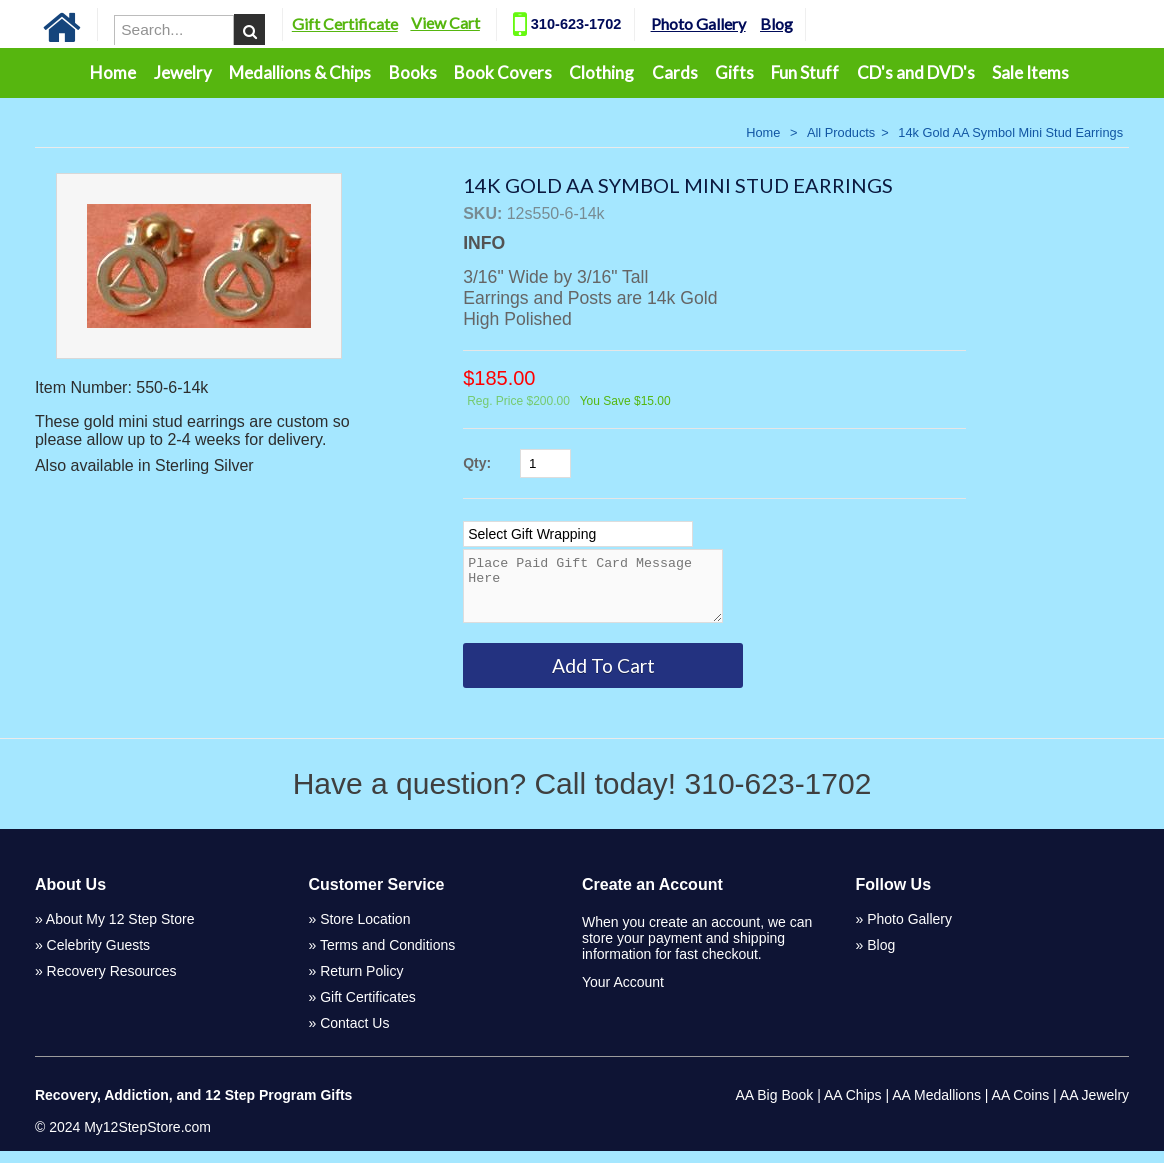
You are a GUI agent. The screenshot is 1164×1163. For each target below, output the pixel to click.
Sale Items (1030, 72)
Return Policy (361, 983)
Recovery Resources (112, 983)
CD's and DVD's (916, 72)
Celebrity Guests (98, 957)
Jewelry (183, 72)
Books (413, 72)
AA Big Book (774, 1107)
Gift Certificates (368, 1009)
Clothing (601, 72)
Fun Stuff (805, 72)
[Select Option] (578, 534)
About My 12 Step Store (120, 931)
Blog (800, 23)
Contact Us (354, 1035)
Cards (675, 72)
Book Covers (503, 72)
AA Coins (1021, 1107)
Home (113, 72)
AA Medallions (936, 1107)
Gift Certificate (369, 23)
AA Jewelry (1094, 1107)
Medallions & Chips (300, 72)
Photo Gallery (722, 23)
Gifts (734, 72)
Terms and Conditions (387, 957)
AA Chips (853, 1107)
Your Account (623, 994)
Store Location (365, 931)
